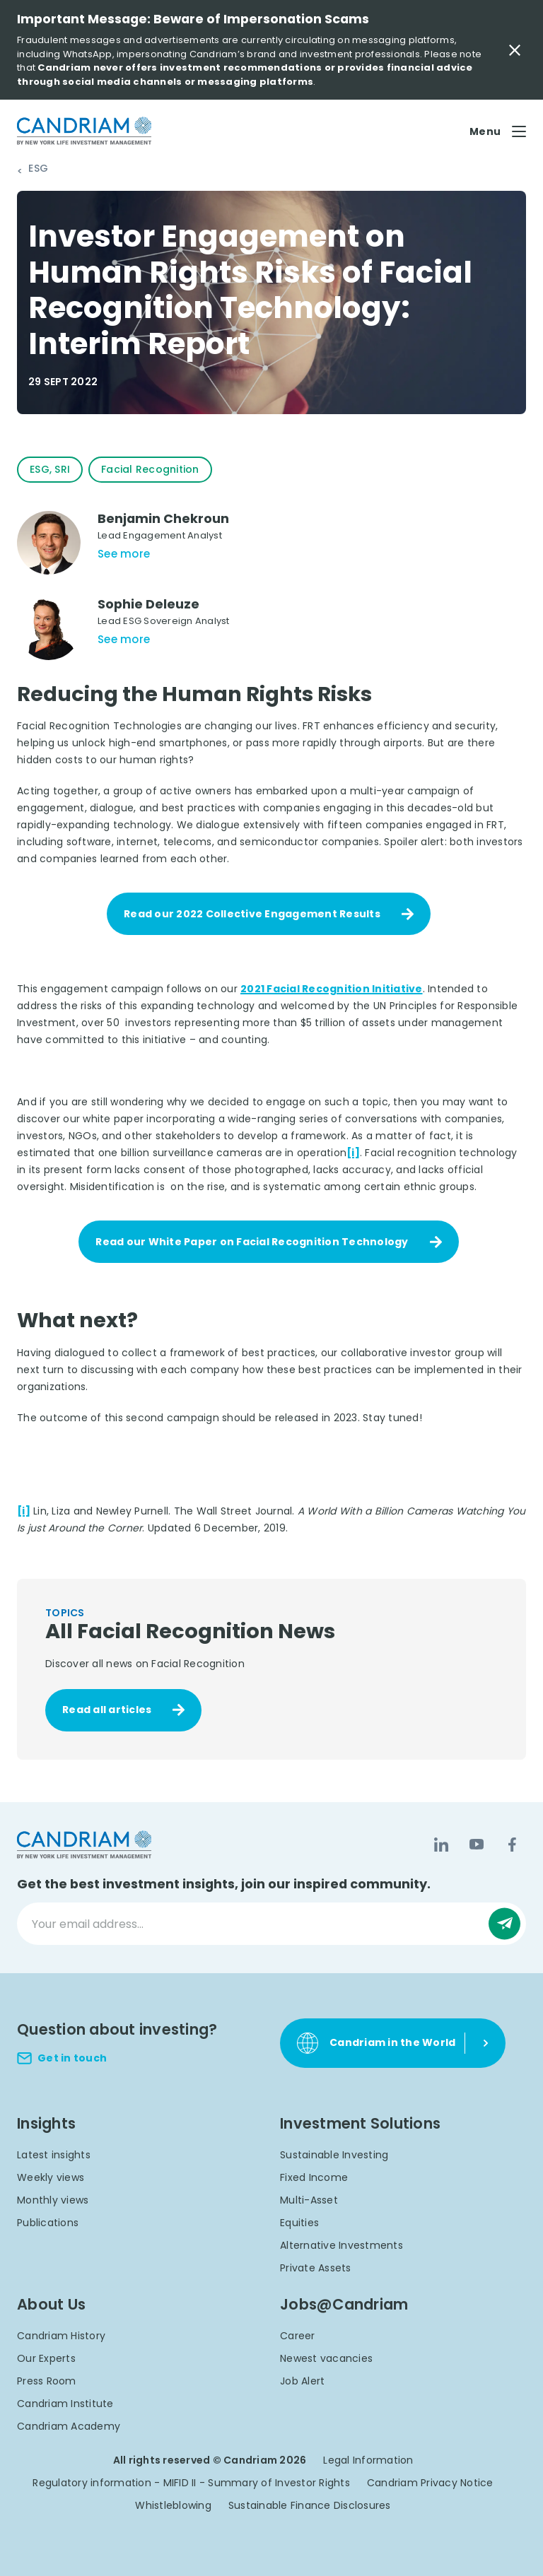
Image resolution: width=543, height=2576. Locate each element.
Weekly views (50, 2177)
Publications (47, 2223)
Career (297, 2336)
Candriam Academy (68, 2426)
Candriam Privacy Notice (430, 2483)
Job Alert (302, 2381)
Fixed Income (314, 2177)
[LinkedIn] (441, 1844)
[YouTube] (476, 1844)
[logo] (84, 131)
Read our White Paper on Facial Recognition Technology (251, 1242)
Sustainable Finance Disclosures (309, 2505)
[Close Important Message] (514, 50)
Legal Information (368, 2460)
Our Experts (46, 2358)
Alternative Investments (341, 2245)
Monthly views (52, 2200)
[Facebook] (512, 1844)
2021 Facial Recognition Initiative (331, 989)
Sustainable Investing (334, 2155)
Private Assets (315, 2268)
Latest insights (53, 2155)
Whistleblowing (173, 2505)
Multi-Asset (309, 2200)
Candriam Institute (65, 2403)
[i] (353, 1153)
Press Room (46, 2381)
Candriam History (61, 2336)
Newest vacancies (326, 2358)
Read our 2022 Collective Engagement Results (252, 914)
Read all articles (106, 1709)
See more (124, 553)
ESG (38, 169)
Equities (299, 2223)
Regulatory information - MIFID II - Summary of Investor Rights (191, 2483)
